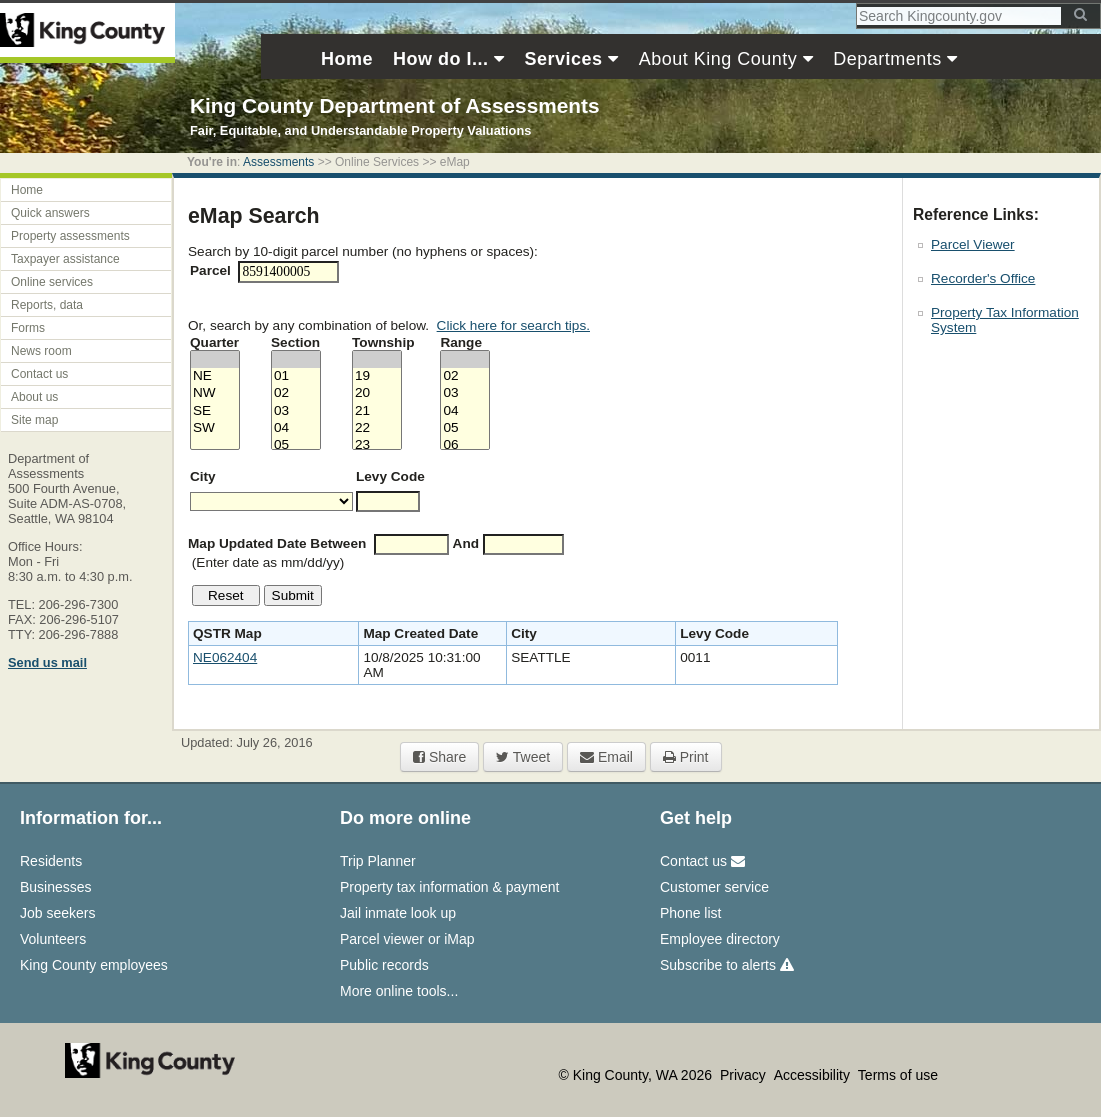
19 (377, 376)
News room (41, 351)
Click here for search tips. (513, 325)
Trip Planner (378, 861)
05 (296, 445)
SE (215, 411)
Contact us (39, 374)
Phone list (690, 913)
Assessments (278, 162)
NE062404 (225, 657)
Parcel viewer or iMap (407, 939)
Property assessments (70, 236)
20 (377, 393)
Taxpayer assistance (65, 259)
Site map (34, 420)
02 (296, 393)
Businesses (56, 887)
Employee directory (720, 939)
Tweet (523, 757)
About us (34, 397)
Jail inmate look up (398, 913)
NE (215, 376)
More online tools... (399, 991)
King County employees (94, 965)
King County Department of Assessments (394, 105)
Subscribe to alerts (727, 965)
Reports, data (47, 305)
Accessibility (814, 1075)
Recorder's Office (983, 278)
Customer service (714, 887)
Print (686, 757)
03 (296, 411)
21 (377, 411)
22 (377, 428)
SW (215, 428)
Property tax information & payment (449, 887)
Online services (52, 282)
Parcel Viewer (973, 244)
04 (296, 428)
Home (27, 190)
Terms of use (898, 1075)
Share (439, 757)
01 (296, 376)
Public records (384, 965)
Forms (28, 328)
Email (606, 757)
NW (215, 393)
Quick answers (50, 213)
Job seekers (57, 913)
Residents (51, 861)
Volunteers (53, 939)
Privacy (745, 1075)
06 (465, 445)
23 (377, 445)
